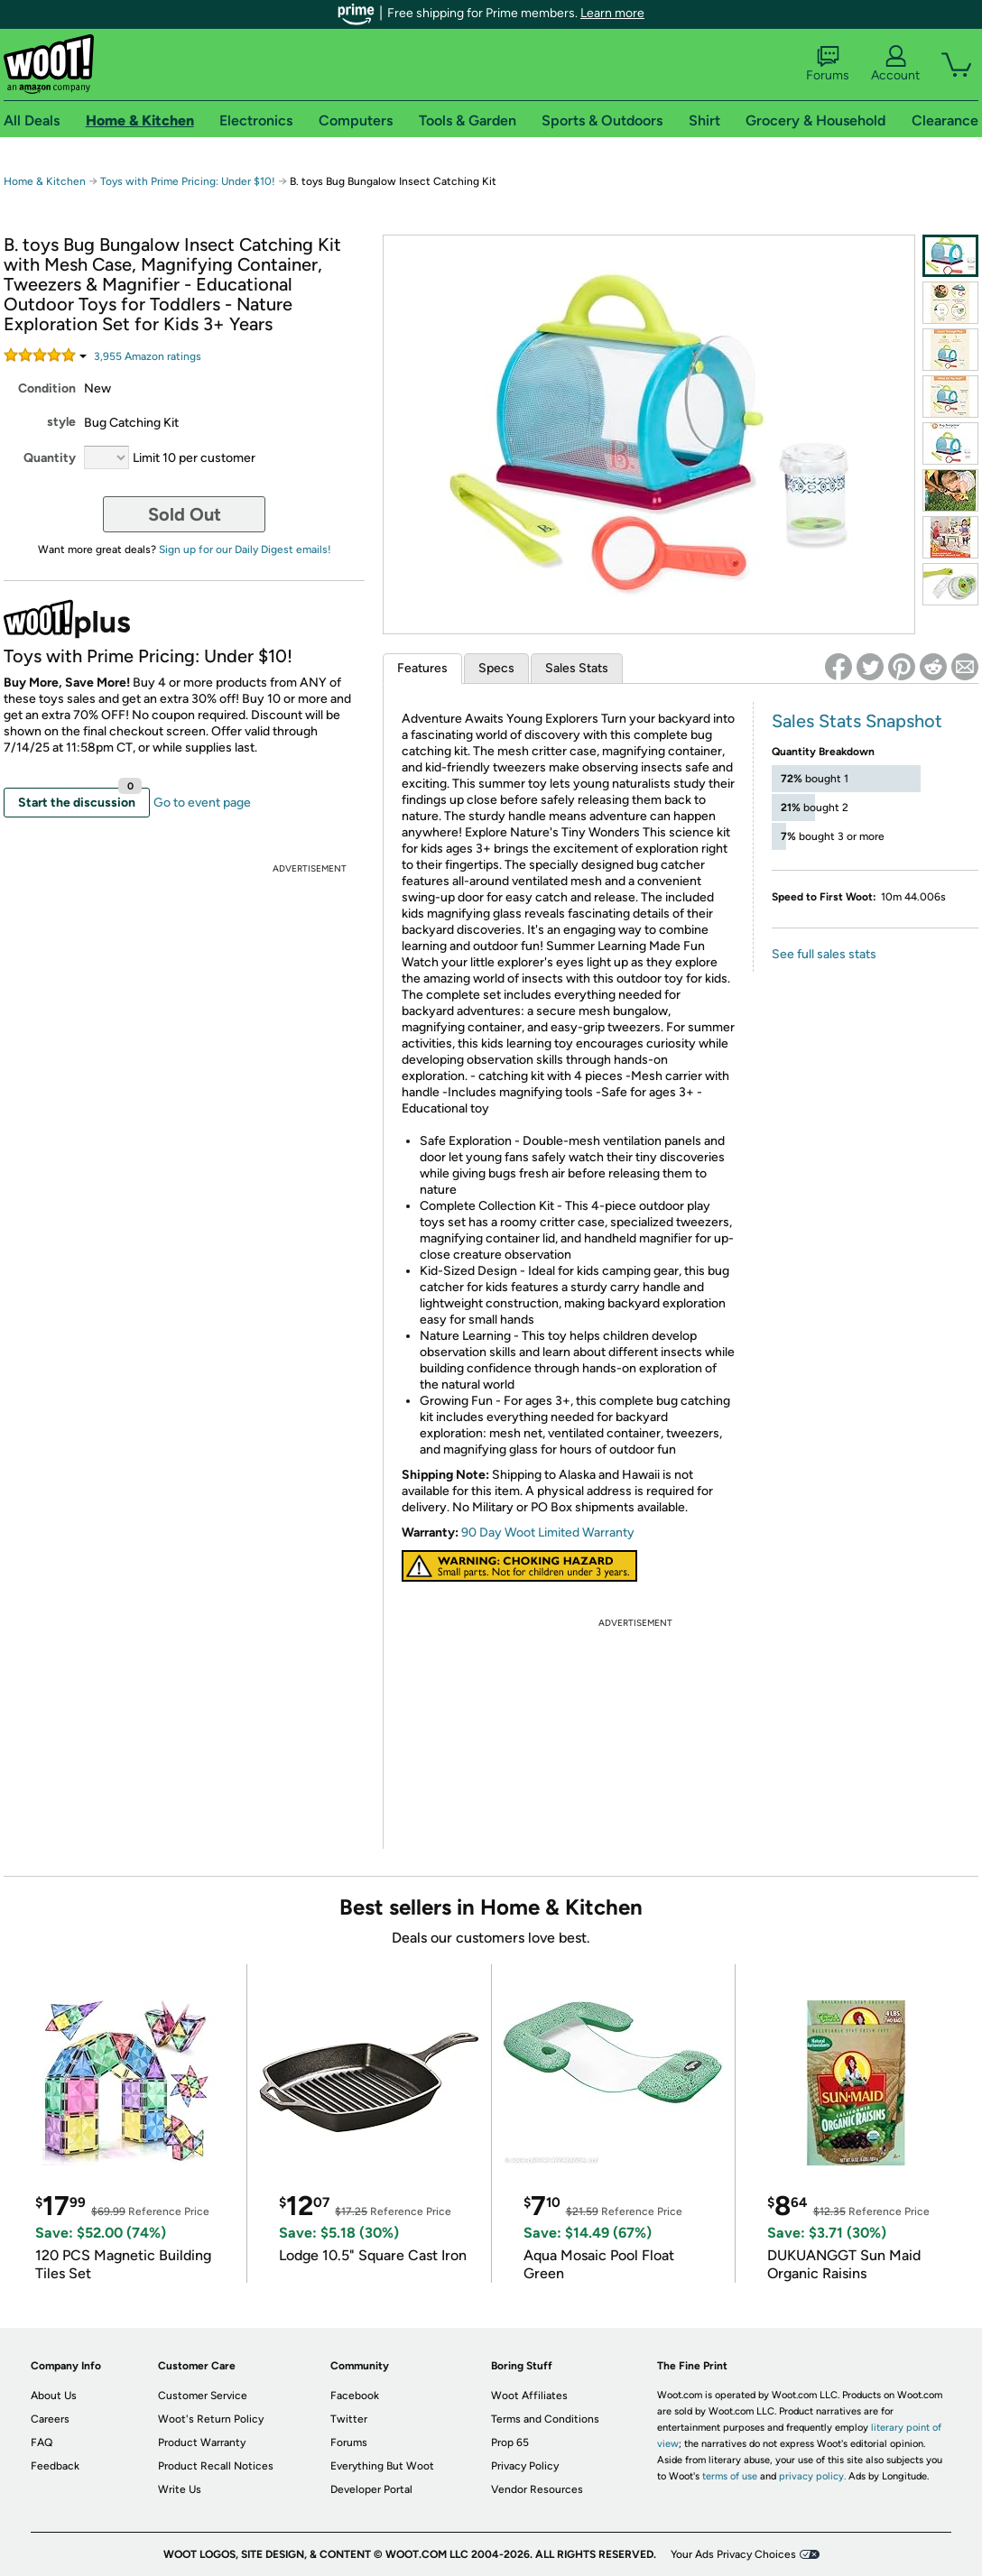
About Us (54, 2395)
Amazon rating (147, 356)
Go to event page (202, 802)
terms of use (729, 2476)
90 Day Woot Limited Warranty (548, 1532)
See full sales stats (824, 954)
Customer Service (202, 2395)
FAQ (41, 2442)
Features (422, 668)
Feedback (55, 2466)
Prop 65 (510, 2442)
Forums (827, 64)
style (61, 421)
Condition (47, 388)
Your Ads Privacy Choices (733, 2554)
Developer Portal (371, 2489)
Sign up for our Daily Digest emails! (245, 549)
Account (895, 64)
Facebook (354, 2395)
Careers (50, 2419)
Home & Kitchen (45, 181)
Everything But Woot (382, 2466)
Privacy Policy (525, 2466)
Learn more (612, 13)
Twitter (348, 2419)
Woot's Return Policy (211, 2419)
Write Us (179, 2489)
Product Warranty (202, 2442)
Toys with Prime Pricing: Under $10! (187, 181)
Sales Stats (576, 668)
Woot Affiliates (529, 2395)
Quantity (49, 458)
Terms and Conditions (545, 2419)
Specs (496, 668)
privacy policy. (812, 2476)
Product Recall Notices (215, 2466)
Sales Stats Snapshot (857, 721)
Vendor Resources (537, 2489)
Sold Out (184, 514)
